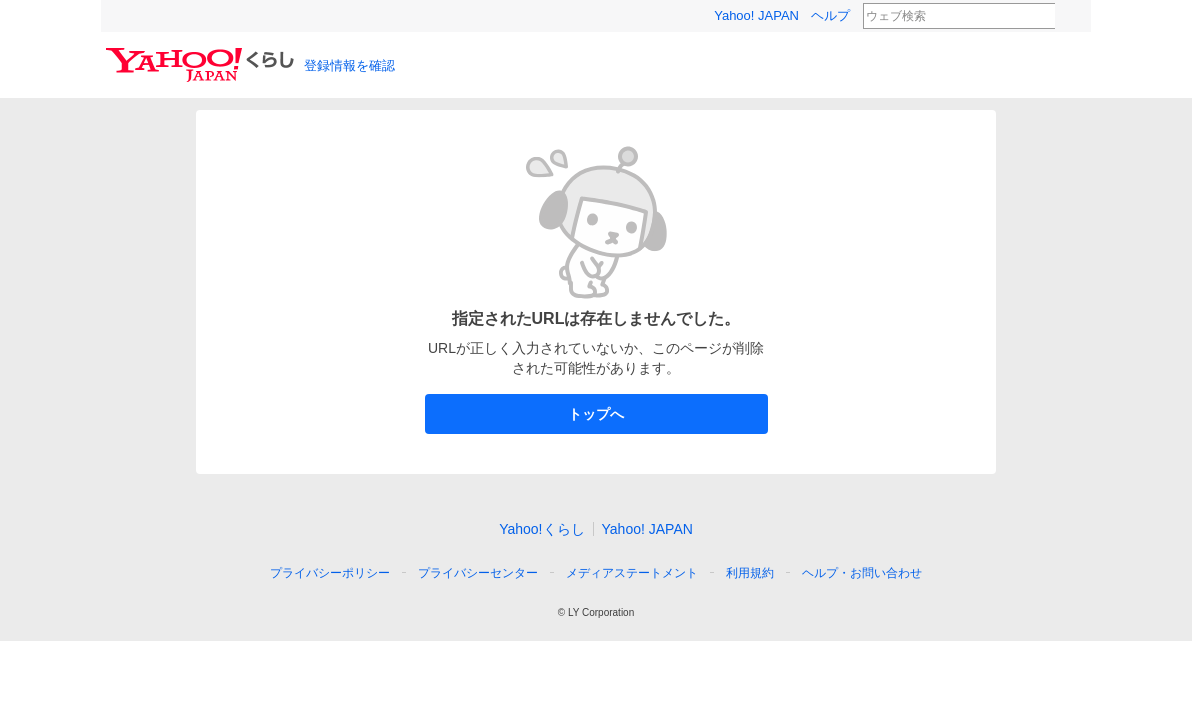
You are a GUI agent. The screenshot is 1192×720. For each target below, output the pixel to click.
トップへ (596, 414)
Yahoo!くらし (541, 529)
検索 (1068, 17)
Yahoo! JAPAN (756, 15)
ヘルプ (830, 15)
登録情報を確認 (349, 65)
